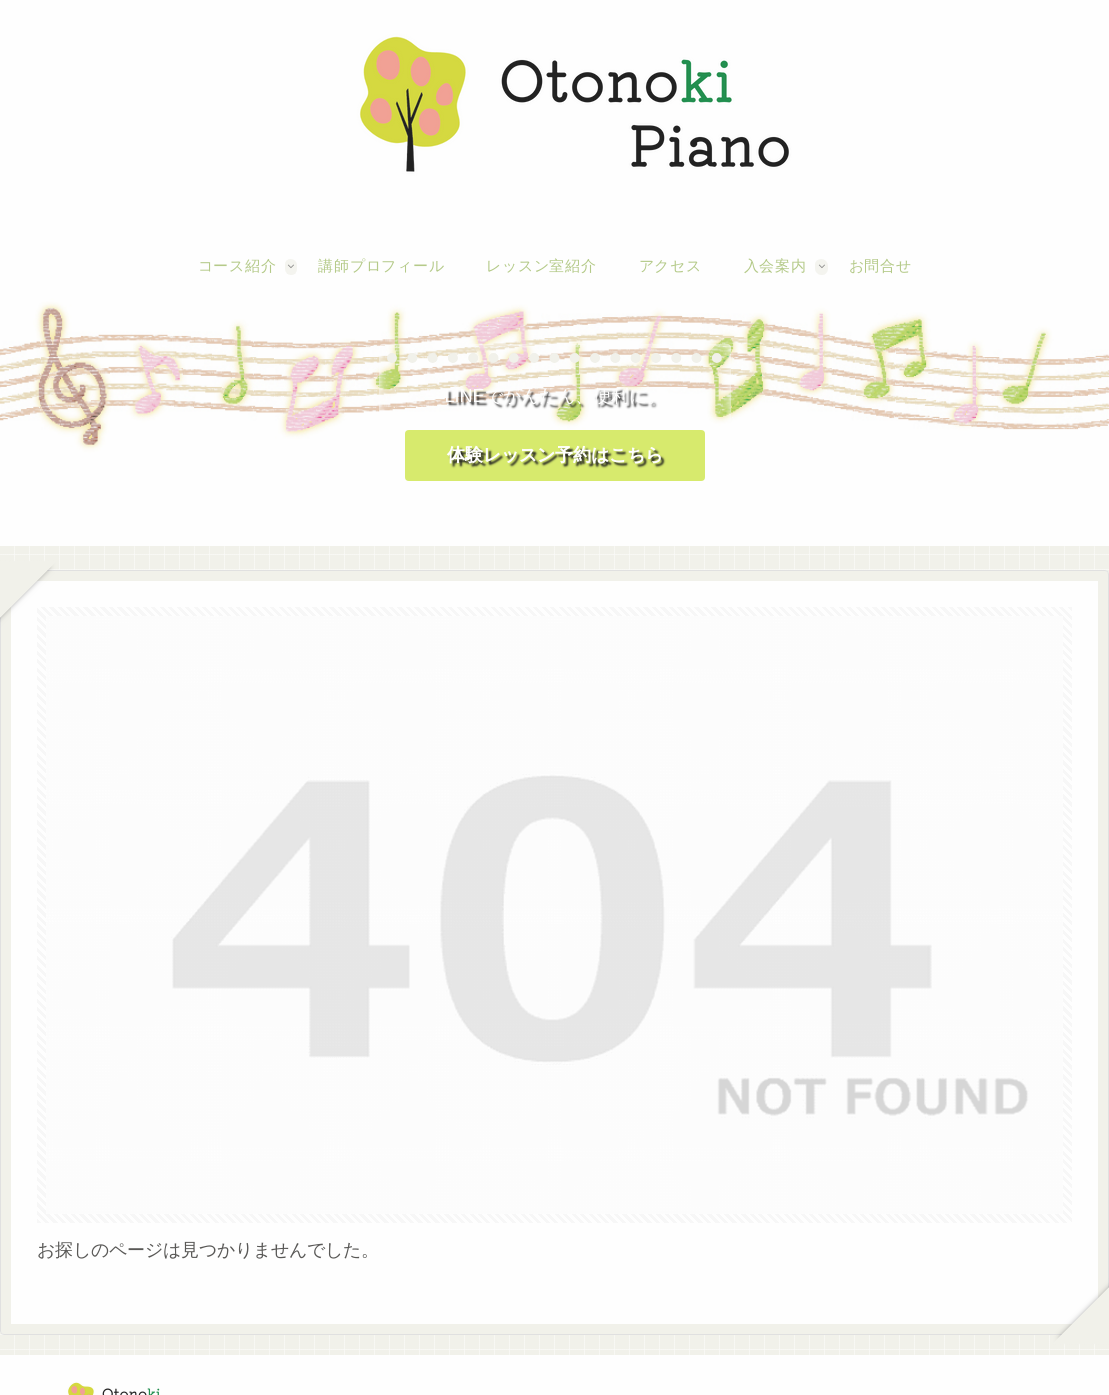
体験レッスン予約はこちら (555, 455)
